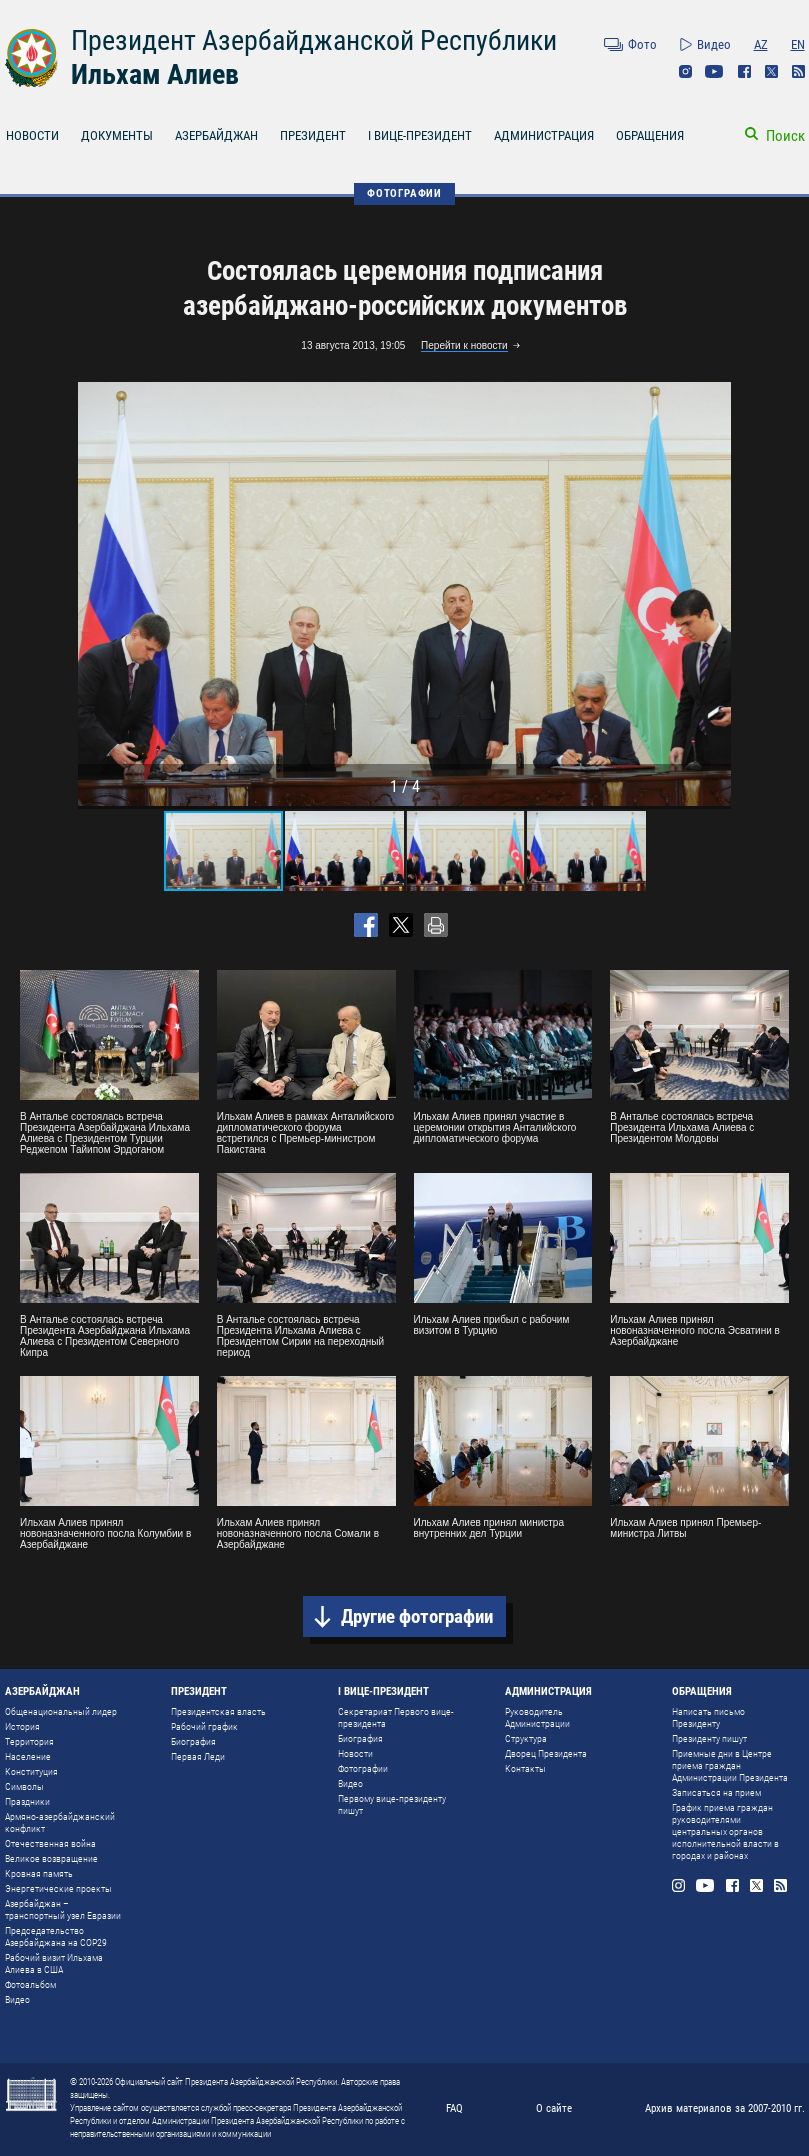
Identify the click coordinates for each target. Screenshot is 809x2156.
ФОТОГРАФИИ (404, 193)
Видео (714, 44)
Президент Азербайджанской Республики (314, 40)
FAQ (454, 2108)
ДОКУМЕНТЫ (117, 135)
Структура (526, 1738)
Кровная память (39, 1873)
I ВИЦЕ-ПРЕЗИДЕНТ (420, 135)
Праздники (27, 1801)
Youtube (714, 71)
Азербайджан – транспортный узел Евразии (63, 1909)
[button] (713, 594)
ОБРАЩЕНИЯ (650, 135)
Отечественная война (50, 1843)
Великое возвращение (51, 1858)
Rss (798, 71)
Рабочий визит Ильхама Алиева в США (54, 1963)
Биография (193, 1741)
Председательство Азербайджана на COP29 (56, 1936)
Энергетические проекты (58, 1888)
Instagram (685, 71)
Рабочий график (204, 1726)
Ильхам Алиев (155, 74)
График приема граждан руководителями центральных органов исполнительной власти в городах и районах (725, 1831)
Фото (642, 44)
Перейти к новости (464, 345)
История (22, 1726)
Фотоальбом (30, 1984)
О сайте (554, 2108)
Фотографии (363, 1768)
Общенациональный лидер (61, 1711)
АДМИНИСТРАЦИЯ (544, 135)
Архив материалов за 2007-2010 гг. (725, 2108)
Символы (24, 1786)
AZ (761, 44)
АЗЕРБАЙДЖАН (216, 135)
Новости (355, 1753)
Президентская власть (218, 1711)
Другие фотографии (417, 1616)
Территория (29, 1741)
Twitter (771, 71)
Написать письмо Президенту (708, 1717)
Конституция (31, 1771)
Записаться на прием (716, 1792)
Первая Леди (198, 1756)
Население (28, 1756)
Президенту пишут (709, 1738)
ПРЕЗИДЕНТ (313, 135)
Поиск (785, 136)
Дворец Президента (546, 1753)
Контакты (525, 1768)
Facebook (744, 71)
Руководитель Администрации (537, 1717)
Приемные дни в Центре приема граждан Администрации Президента (730, 1765)
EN (798, 44)
